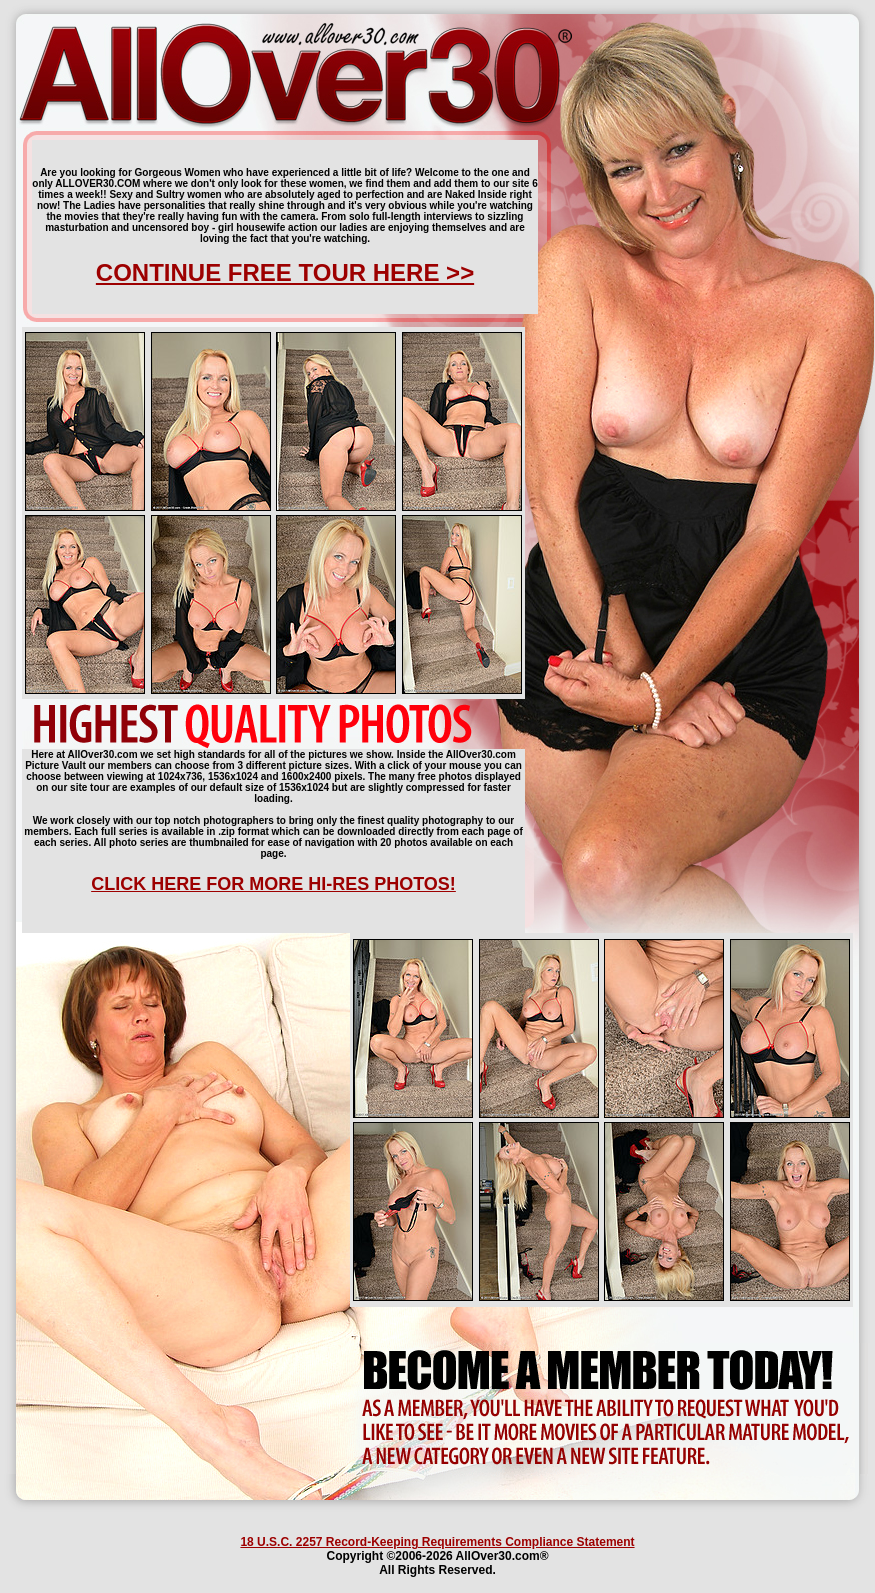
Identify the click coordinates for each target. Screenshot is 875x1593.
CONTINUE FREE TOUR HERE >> (285, 272)
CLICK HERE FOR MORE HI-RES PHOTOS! (273, 884)
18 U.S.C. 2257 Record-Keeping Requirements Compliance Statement (437, 1542)
